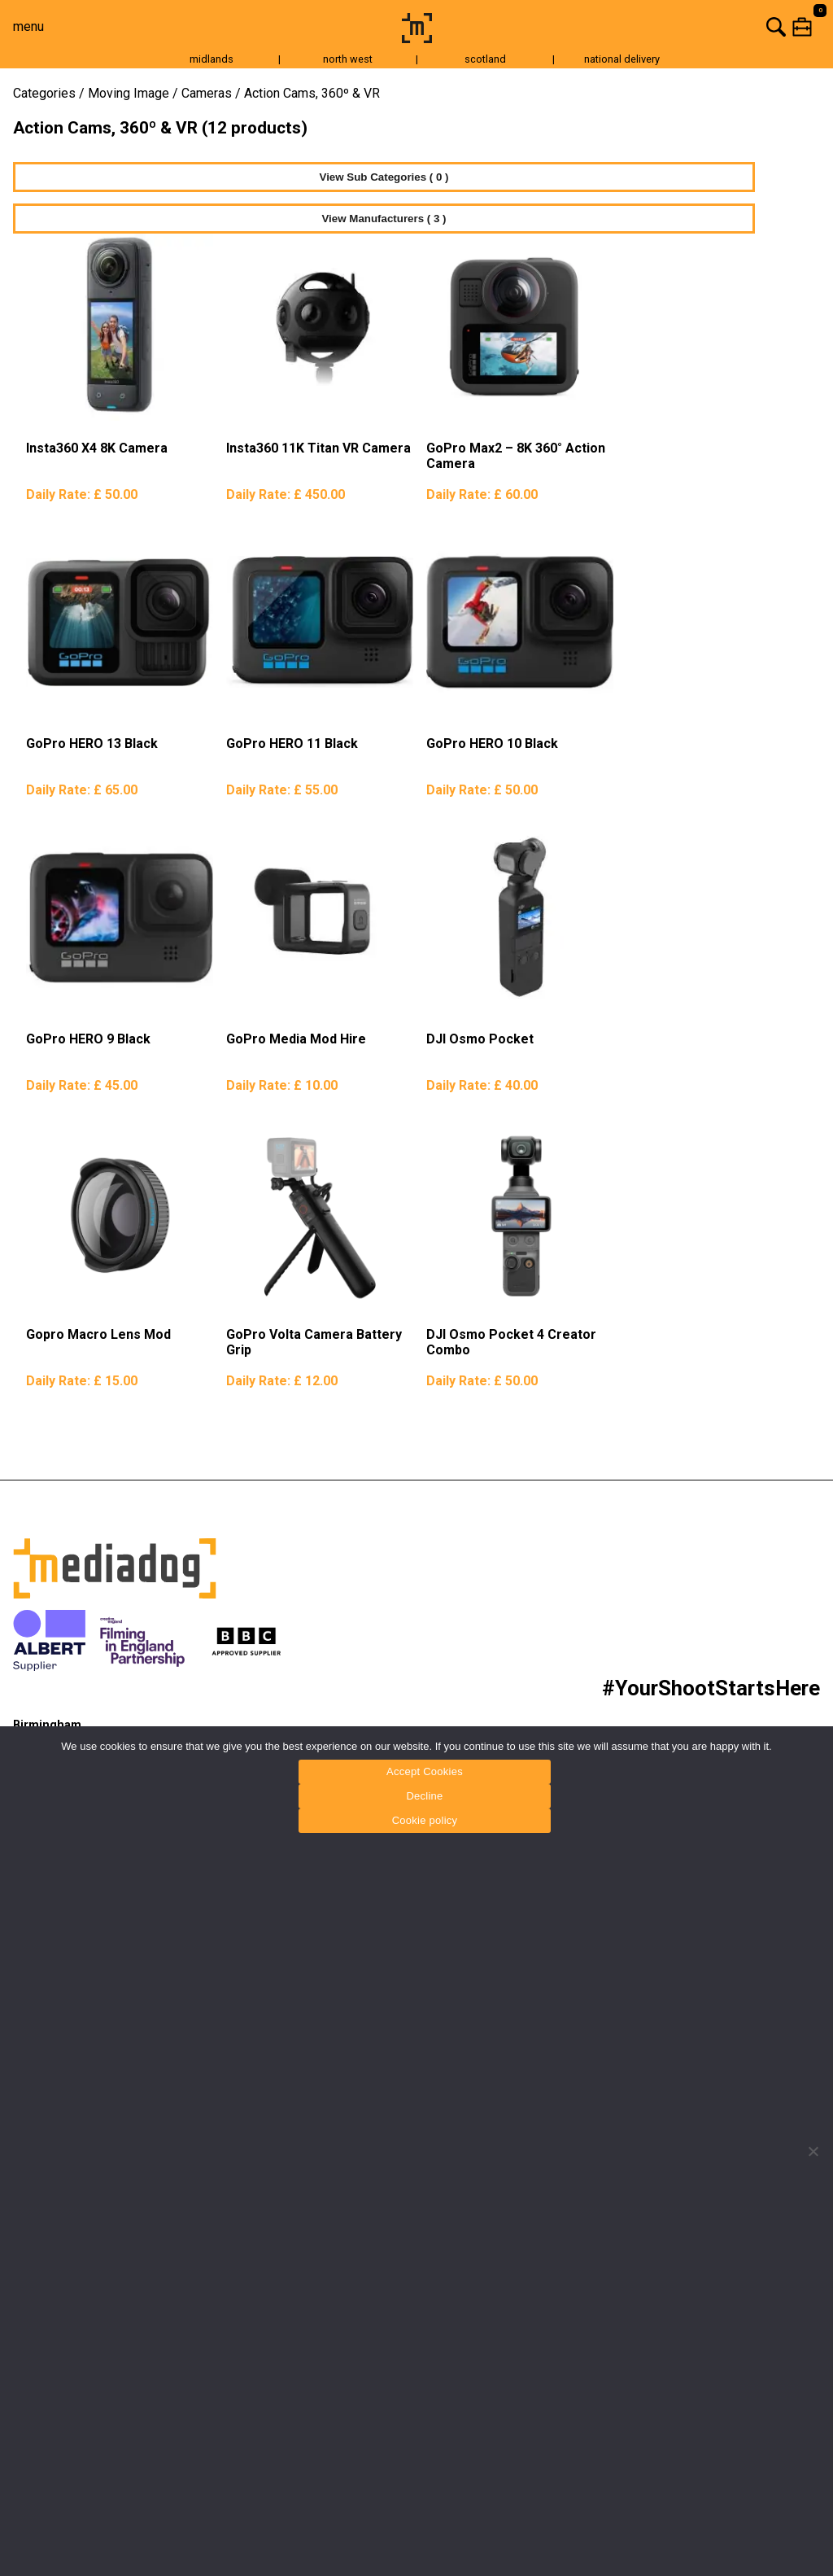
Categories (44, 93)
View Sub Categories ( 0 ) (384, 177)
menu (28, 26)
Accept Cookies (424, 1771)
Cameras (206, 93)
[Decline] (813, 2151)
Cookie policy (425, 1820)
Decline (424, 1796)
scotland (485, 59)
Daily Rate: (81, 494)
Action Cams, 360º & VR (312, 93)
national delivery (622, 59)
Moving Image (128, 93)
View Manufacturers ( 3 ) (383, 218)
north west (348, 59)
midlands (211, 59)
